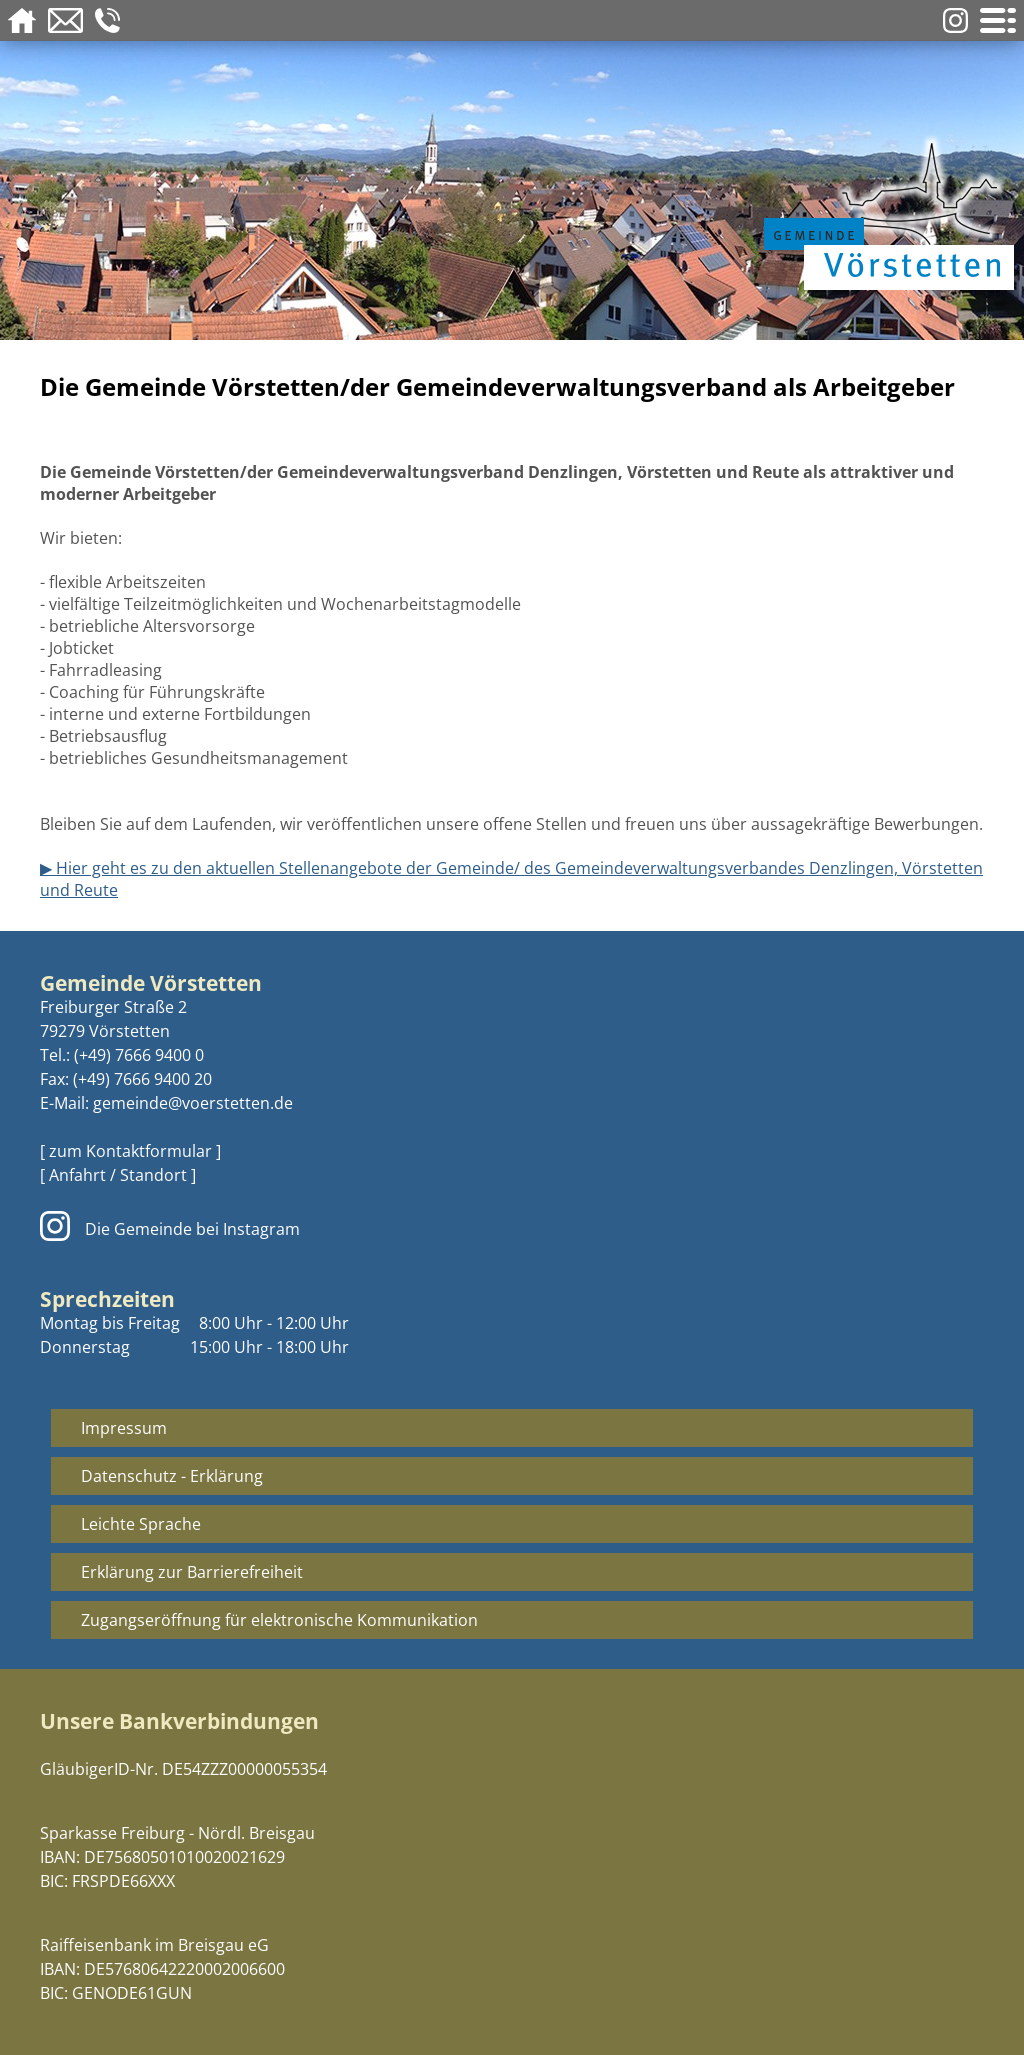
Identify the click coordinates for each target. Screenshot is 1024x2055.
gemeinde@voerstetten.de (193, 1103)
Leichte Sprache (141, 1524)
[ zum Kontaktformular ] (130, 1151)
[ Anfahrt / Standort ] (118, 1175)
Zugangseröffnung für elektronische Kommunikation (279, 1620)
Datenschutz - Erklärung (172, 1476)
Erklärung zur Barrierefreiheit (192, 1572)
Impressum (124, 1428)
